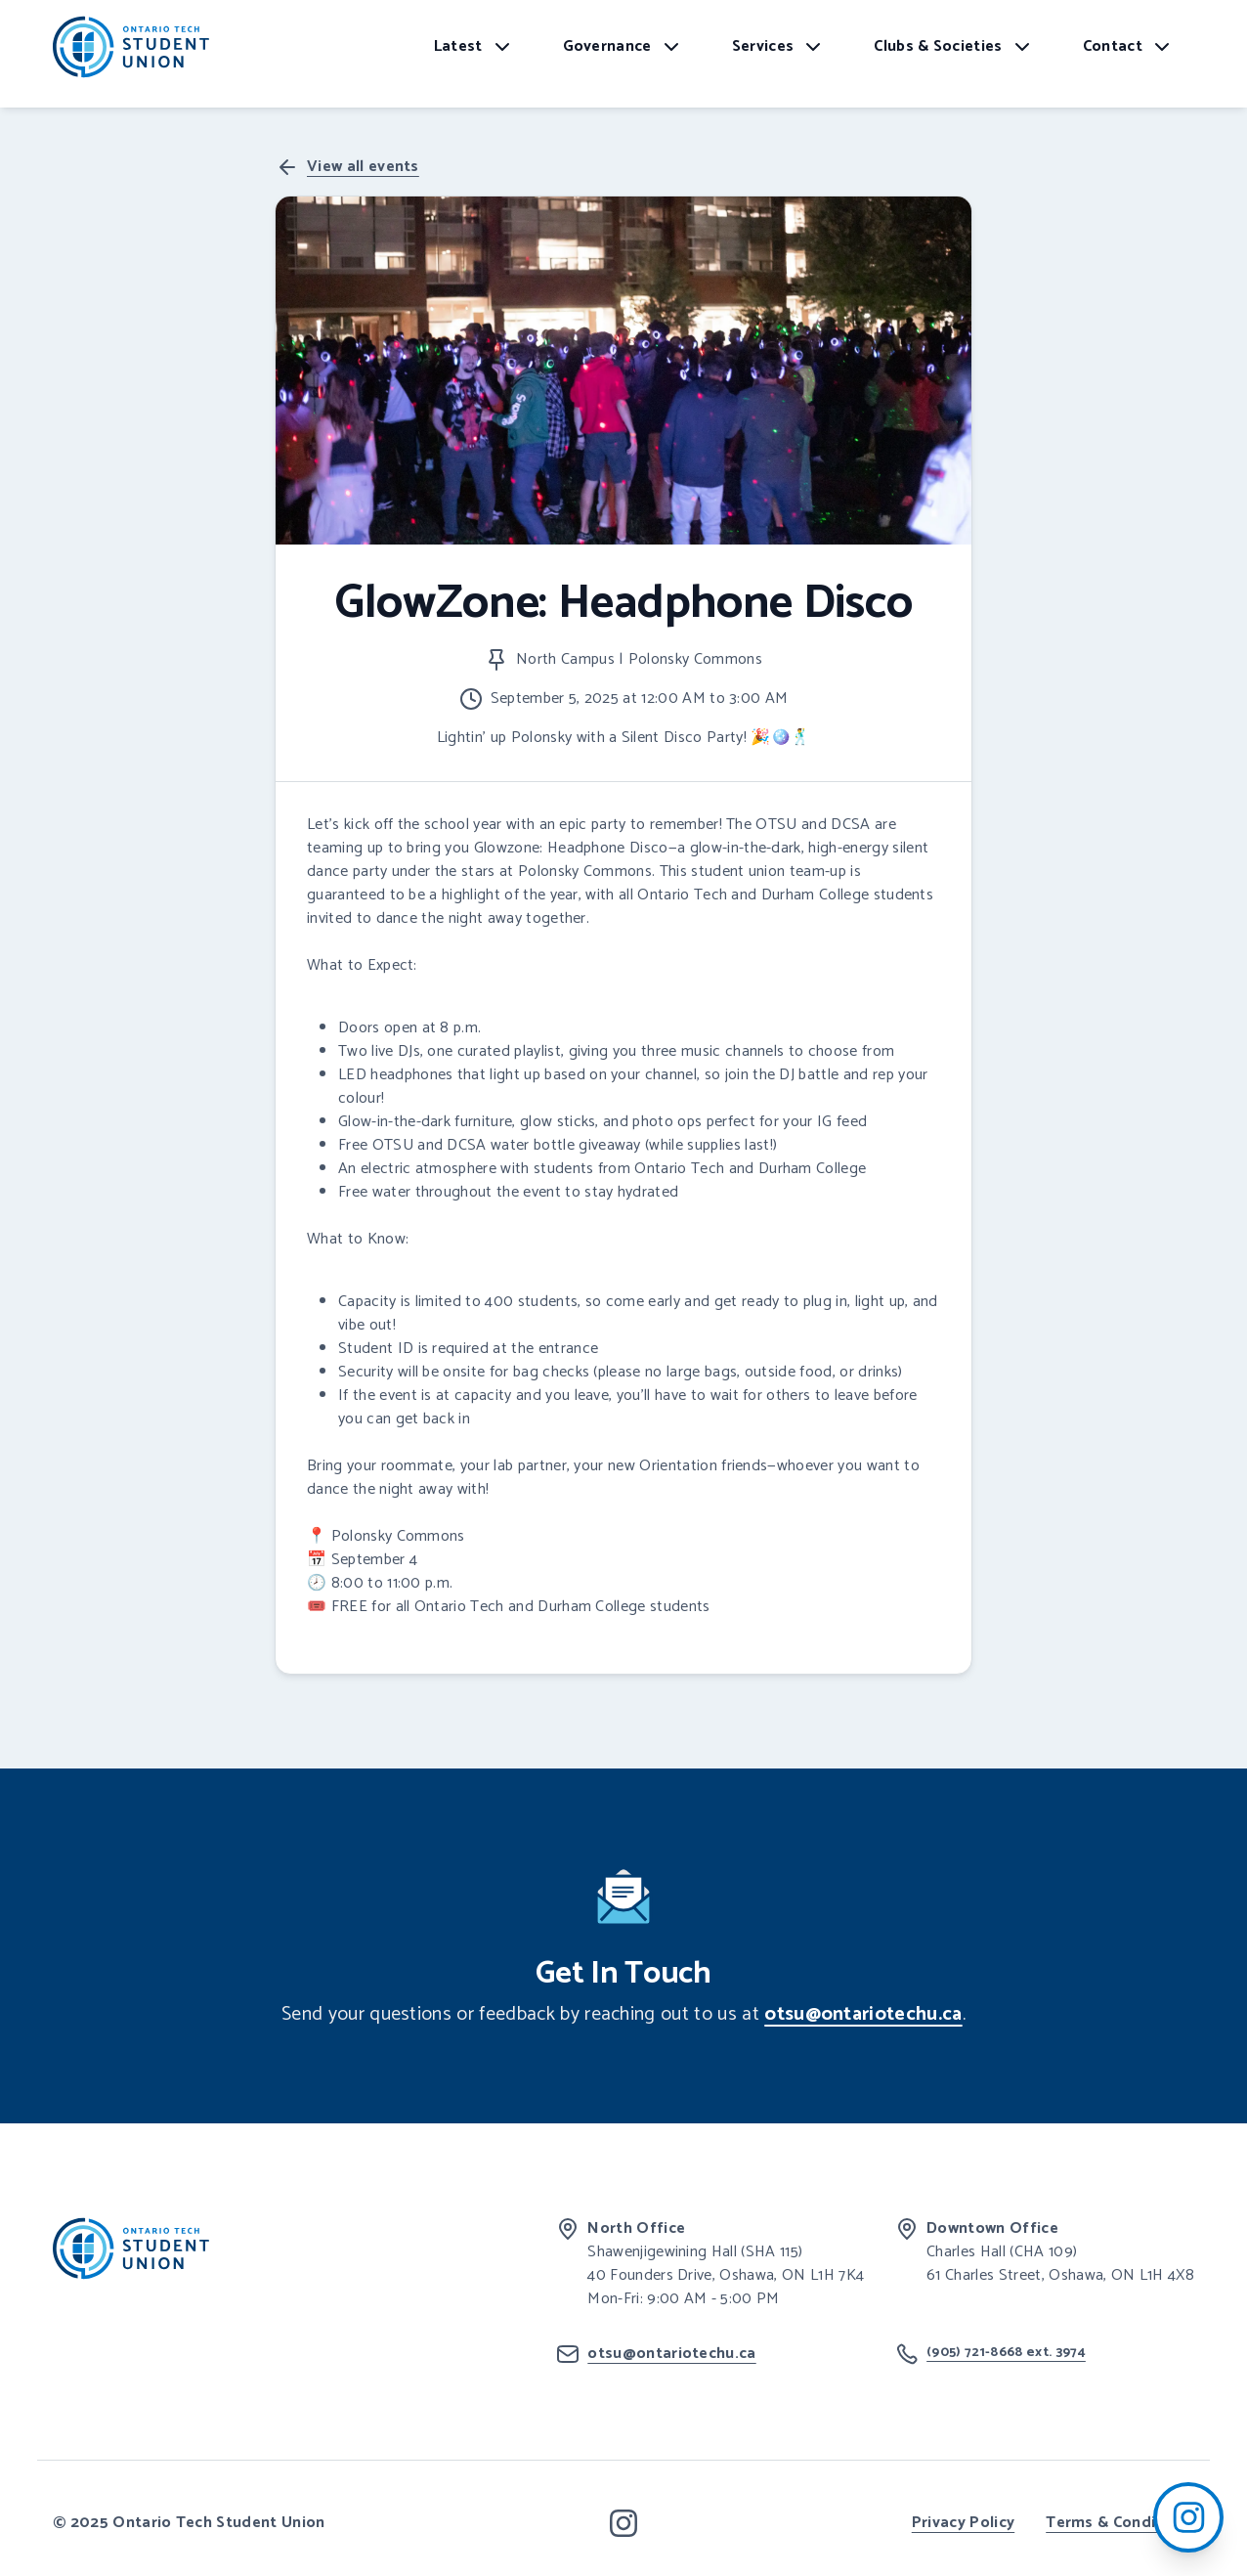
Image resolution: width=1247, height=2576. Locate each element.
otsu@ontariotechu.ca (863, 2014)
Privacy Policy (963, 2523)
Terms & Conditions (1120, 2523)
